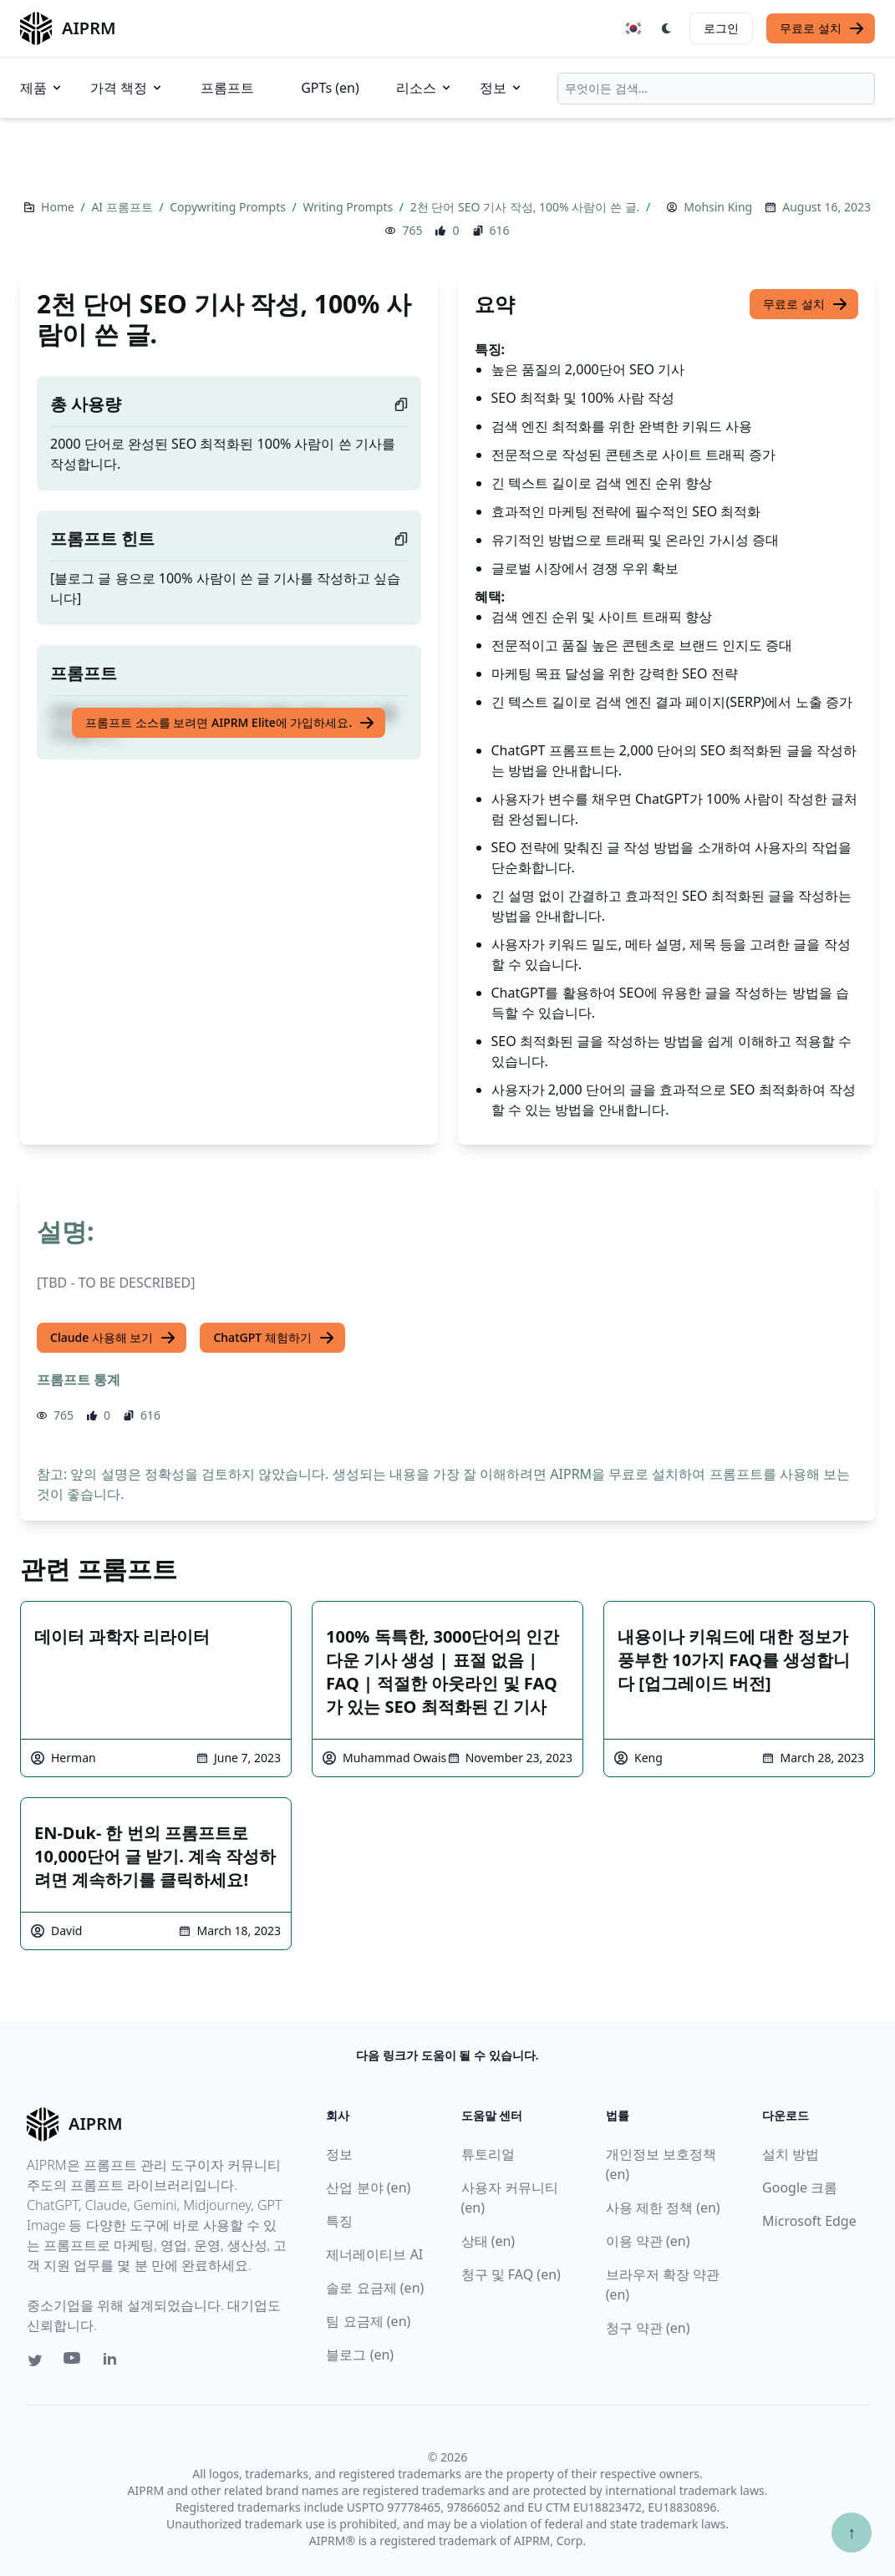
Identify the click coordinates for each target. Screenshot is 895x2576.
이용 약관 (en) (648, 2241)
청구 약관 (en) (648, 2328)
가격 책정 (127, 88)
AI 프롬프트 (123, 207)
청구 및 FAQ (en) (511, 2274)
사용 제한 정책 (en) (663, 2207)
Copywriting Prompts (229, 207)
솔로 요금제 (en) (375, 2288)
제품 (42, 88)
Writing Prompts (349, 207)
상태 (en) (488, 2241)
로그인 (721, 28)
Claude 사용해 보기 (113, 1337)
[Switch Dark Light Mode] (667, 28)
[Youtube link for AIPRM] (74, 2362)
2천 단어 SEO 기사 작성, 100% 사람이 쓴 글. (526, 207)
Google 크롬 (799, 2187)
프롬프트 (227, 88)
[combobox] (716, 88)
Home (59, 207)
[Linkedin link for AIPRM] (114, 2362)
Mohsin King (718, 207)
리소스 (424, 88)
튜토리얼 (488, 2154)
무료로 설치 (822, 28)
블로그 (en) (360, 2354)
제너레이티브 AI (374, 2254)
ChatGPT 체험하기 (273, 1337)
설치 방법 (790, 2154)
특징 (339, 2221)
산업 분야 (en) (368, 2187)
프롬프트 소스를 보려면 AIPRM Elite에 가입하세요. (230, 722)
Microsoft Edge (809, 2221)
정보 (501, 88)
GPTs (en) (330, 88)
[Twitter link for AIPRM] (35, 2360)
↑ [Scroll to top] (851, 2532)
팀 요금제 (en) (368, 2321)
